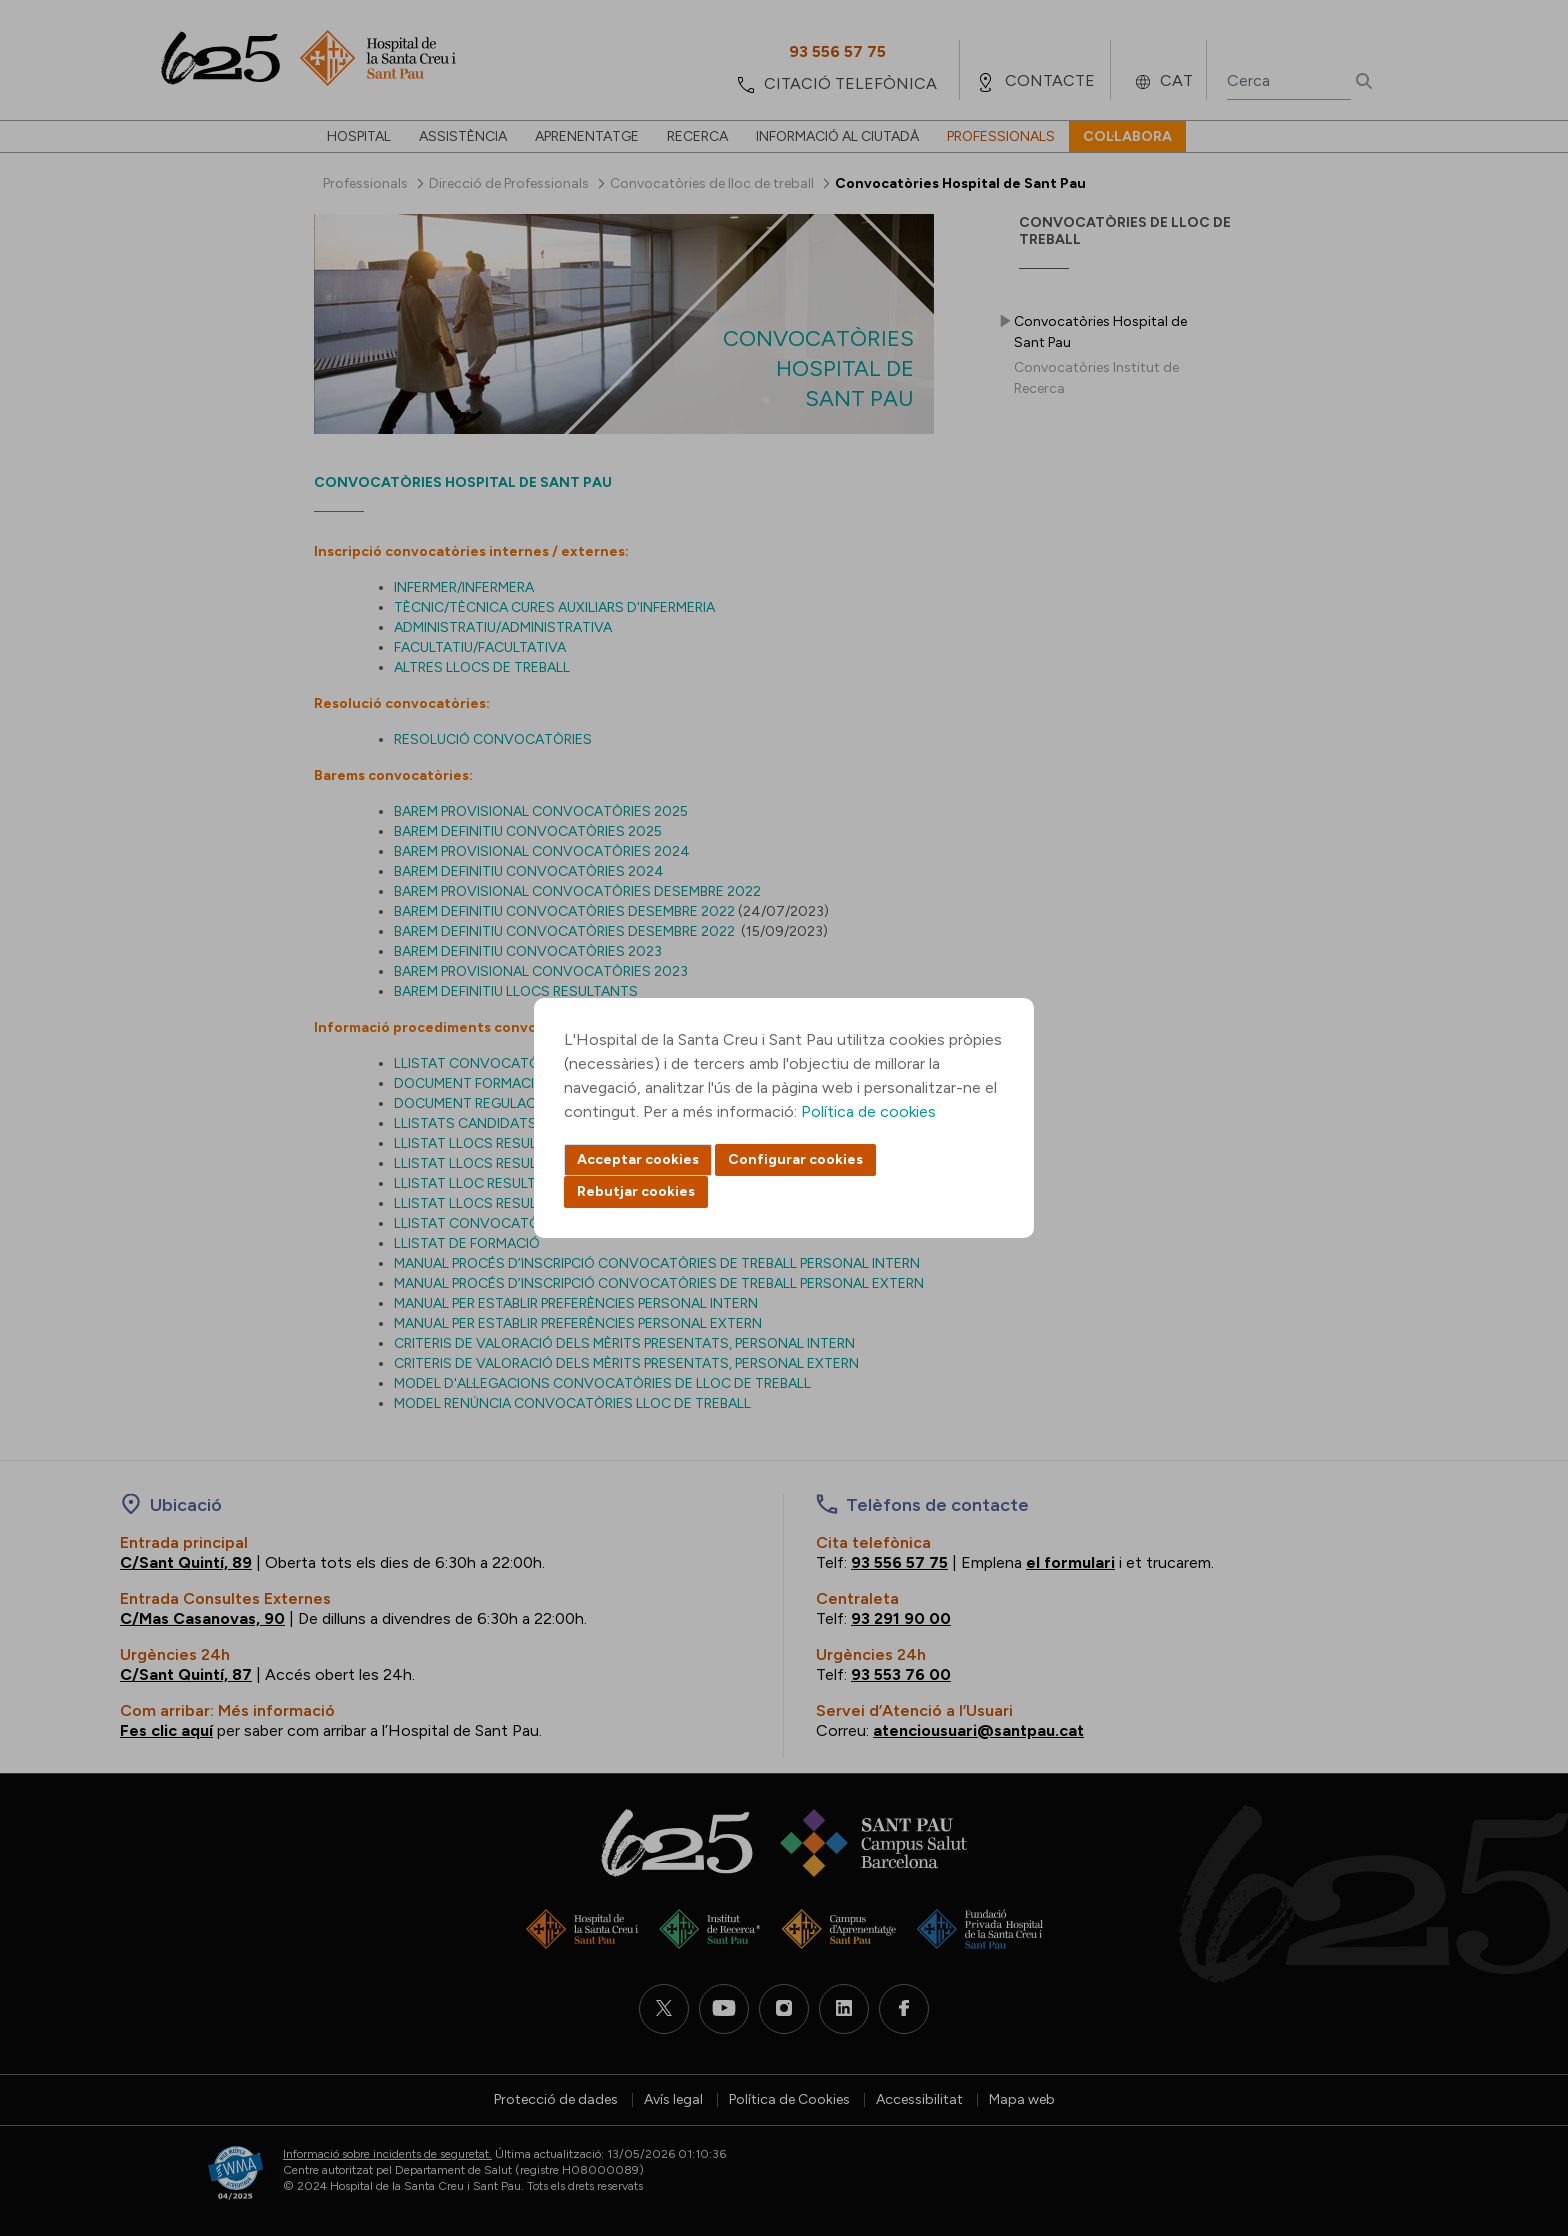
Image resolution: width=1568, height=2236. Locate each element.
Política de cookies (868, 1111)
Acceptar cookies (638, 1159)
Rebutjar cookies (636, 1191)
